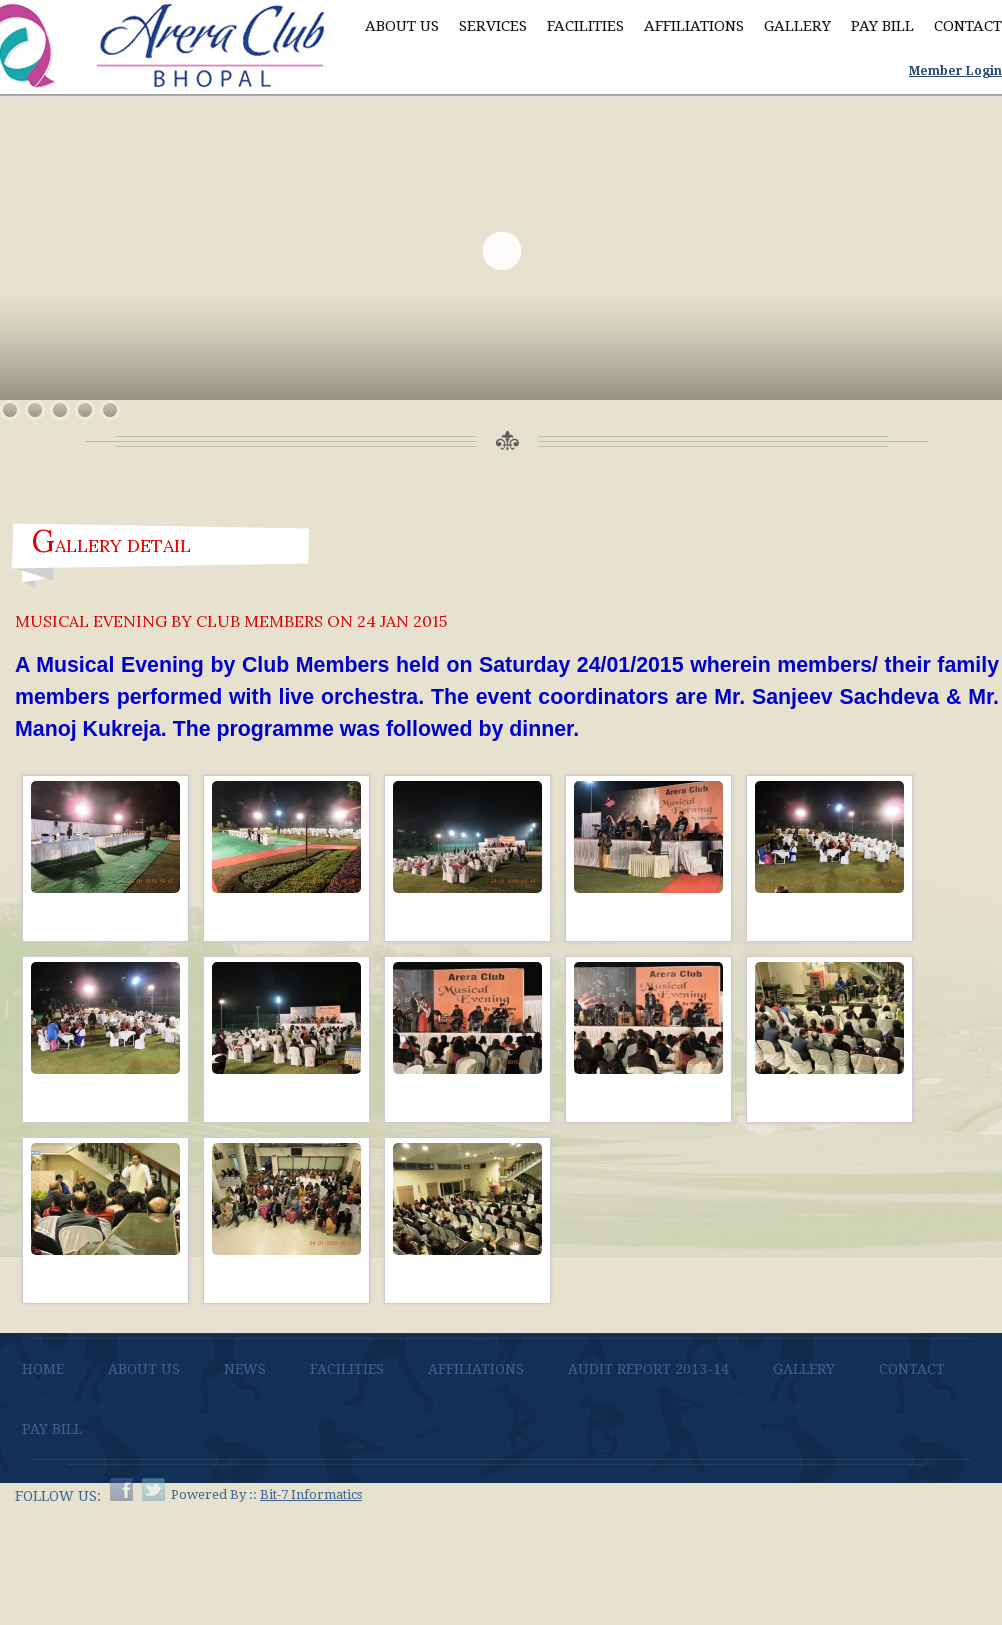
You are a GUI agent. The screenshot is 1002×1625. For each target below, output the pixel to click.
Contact (968, 26)
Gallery (797, 26)
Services (493, 26)
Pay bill (52, 1429)
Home (43, 1369)
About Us (402, 26)
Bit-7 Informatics (311, 1494)
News (245, 1369)
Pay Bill (882, 26)
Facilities (585, 26)
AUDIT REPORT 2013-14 (648, 1369)
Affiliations (694, 26)
